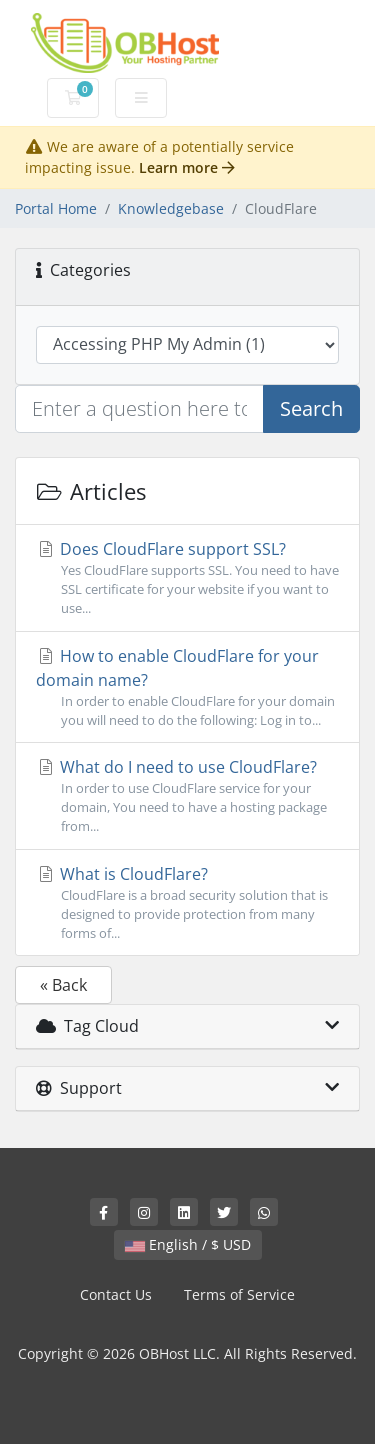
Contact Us (116, 1294)
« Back (63, 985)
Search (311, 408)
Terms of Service (239, 1294)
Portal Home (56, 208)
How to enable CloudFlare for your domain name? (187, 687)
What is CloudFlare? (187, 903)
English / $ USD (188, 1244)
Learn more (187, 167)
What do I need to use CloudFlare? (187, 796)
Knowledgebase (171, 208)
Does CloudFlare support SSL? (187, 578)
